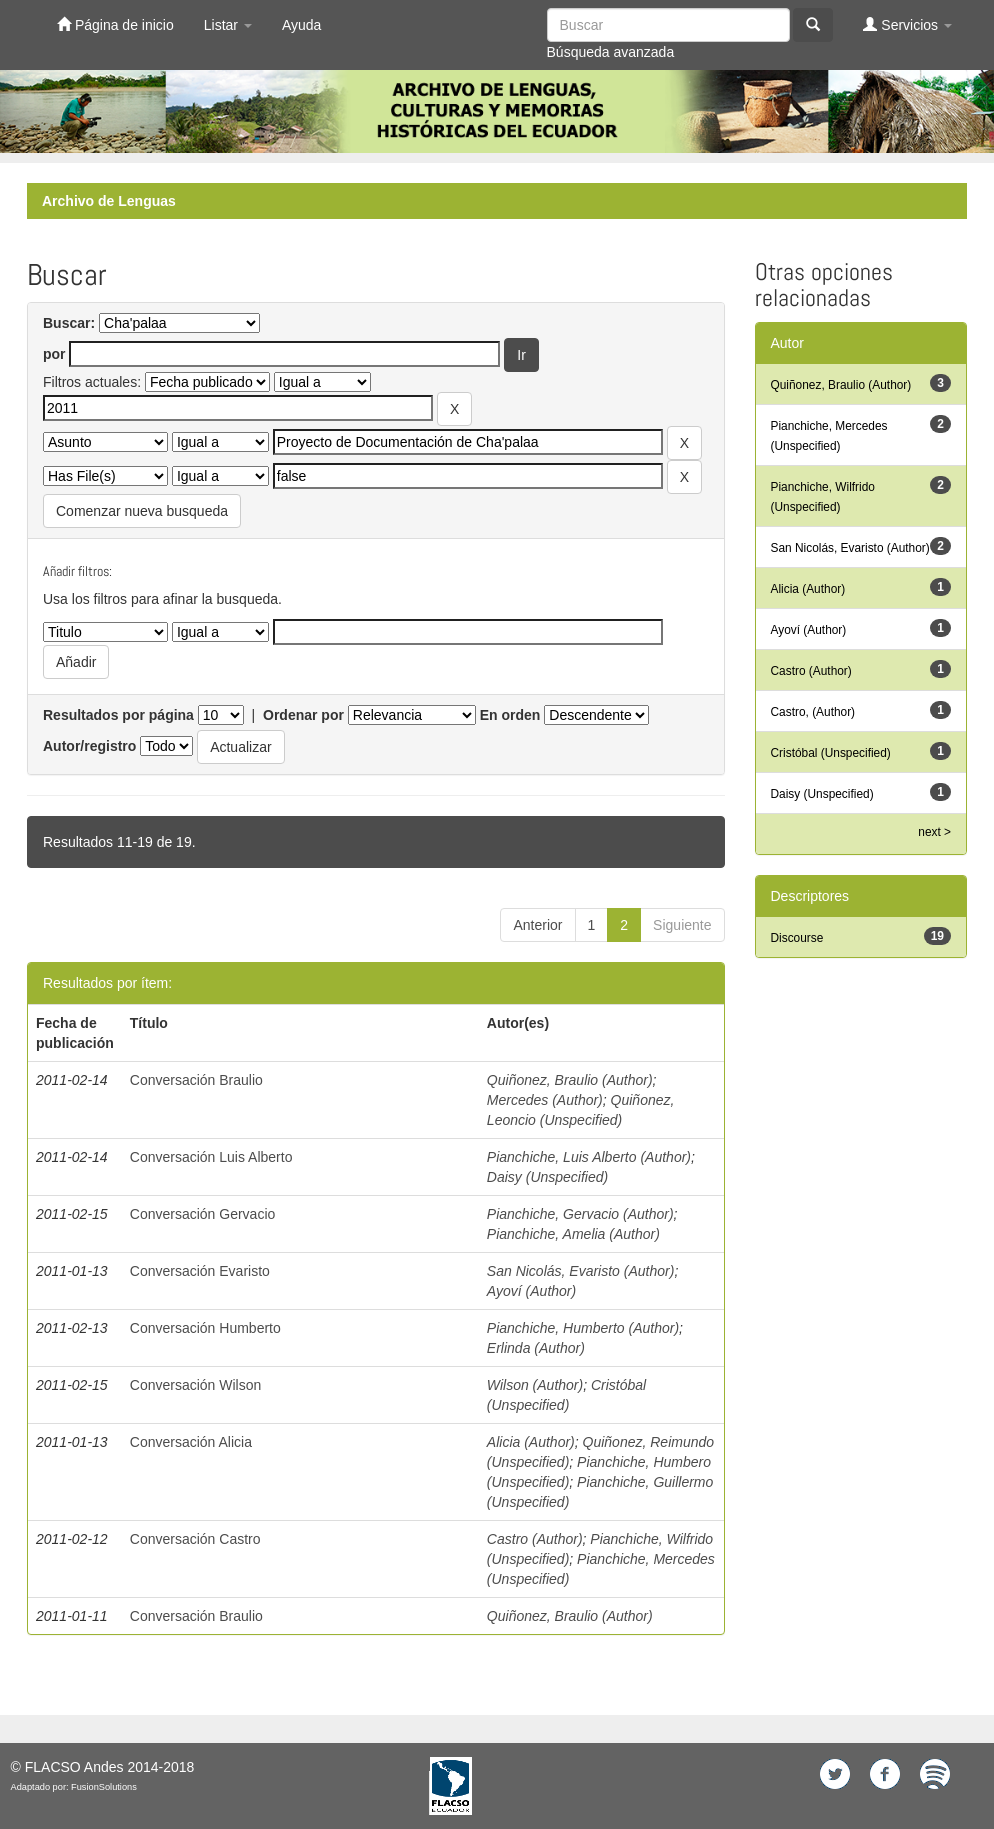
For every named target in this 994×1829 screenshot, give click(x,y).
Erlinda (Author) (536, 1348)
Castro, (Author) (813, 712)
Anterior (537, 925)
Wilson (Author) (535, 1385)
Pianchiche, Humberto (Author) (583, 1328)
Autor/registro (89, 746)
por (54, 354)
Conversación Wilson (196, 1385)
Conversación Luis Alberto (211, 1157)
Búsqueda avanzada (611, 52)
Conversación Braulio (196, 1080)
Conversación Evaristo (200, 1271)
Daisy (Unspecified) (547, 1177)
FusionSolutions (104, 1787)
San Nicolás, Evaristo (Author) (581, 1271)
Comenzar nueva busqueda (142, 511)
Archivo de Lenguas (109, 201)
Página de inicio (115, 24)
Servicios (907, 24)
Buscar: (69, 323)
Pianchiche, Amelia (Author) (573, 1234)
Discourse (797, 938)
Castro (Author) (535, 1539)
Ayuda (301, 25)
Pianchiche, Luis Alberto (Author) (589, 1157)
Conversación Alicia (191, 1442)
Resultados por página (118, 715)
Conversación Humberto (205, 1328)
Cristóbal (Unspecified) (831, 753)
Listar (228, 25)
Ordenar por (303, 715)
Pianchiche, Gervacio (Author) (580, 1214)
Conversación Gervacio (203, 1214)
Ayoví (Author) (531, 1291)
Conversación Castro (195, 1539)
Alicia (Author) (531, 1442)
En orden (510, 715)
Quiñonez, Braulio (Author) (570, 1080)
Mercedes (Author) (545, 1100)
